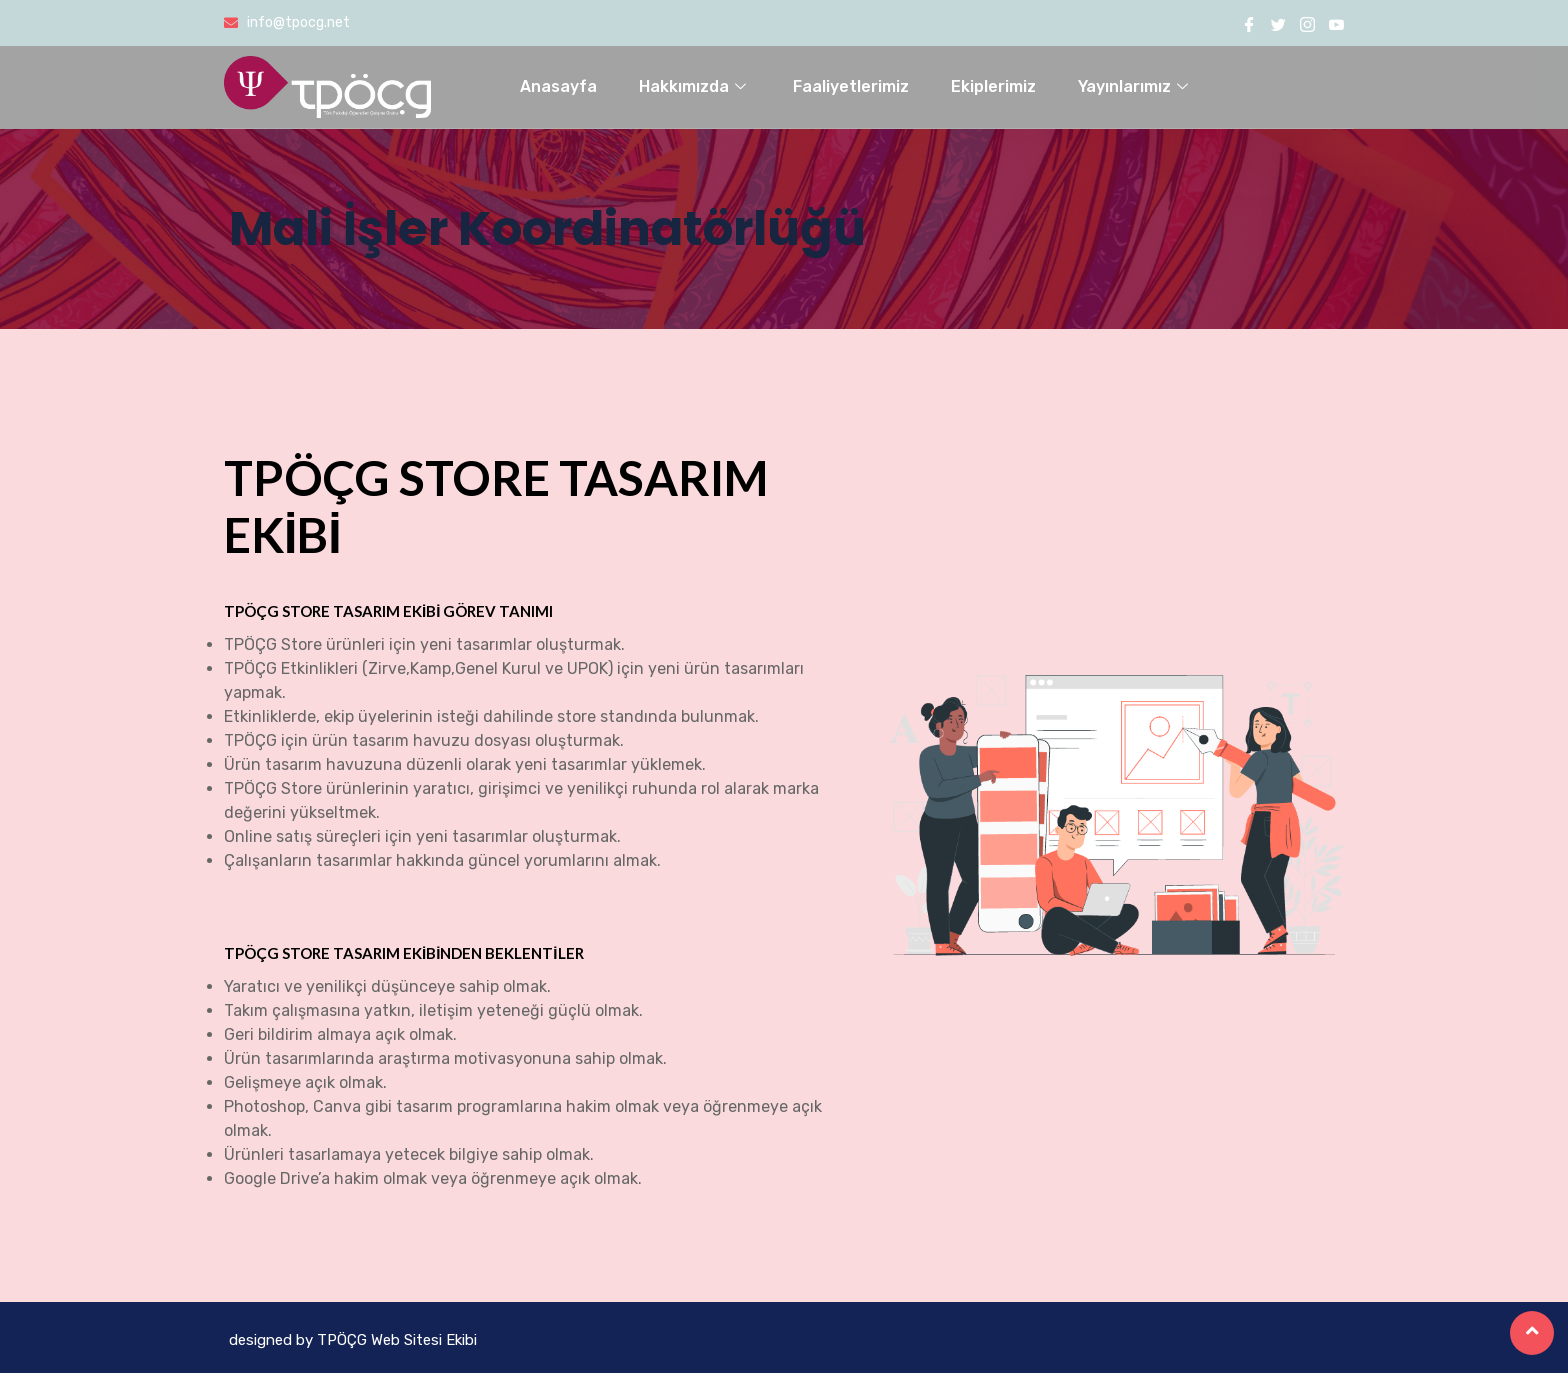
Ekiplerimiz (993, 86)
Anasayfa (558, 86)
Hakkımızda (695, 86)
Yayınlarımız (1135, 86)
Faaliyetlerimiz (851, 86)
